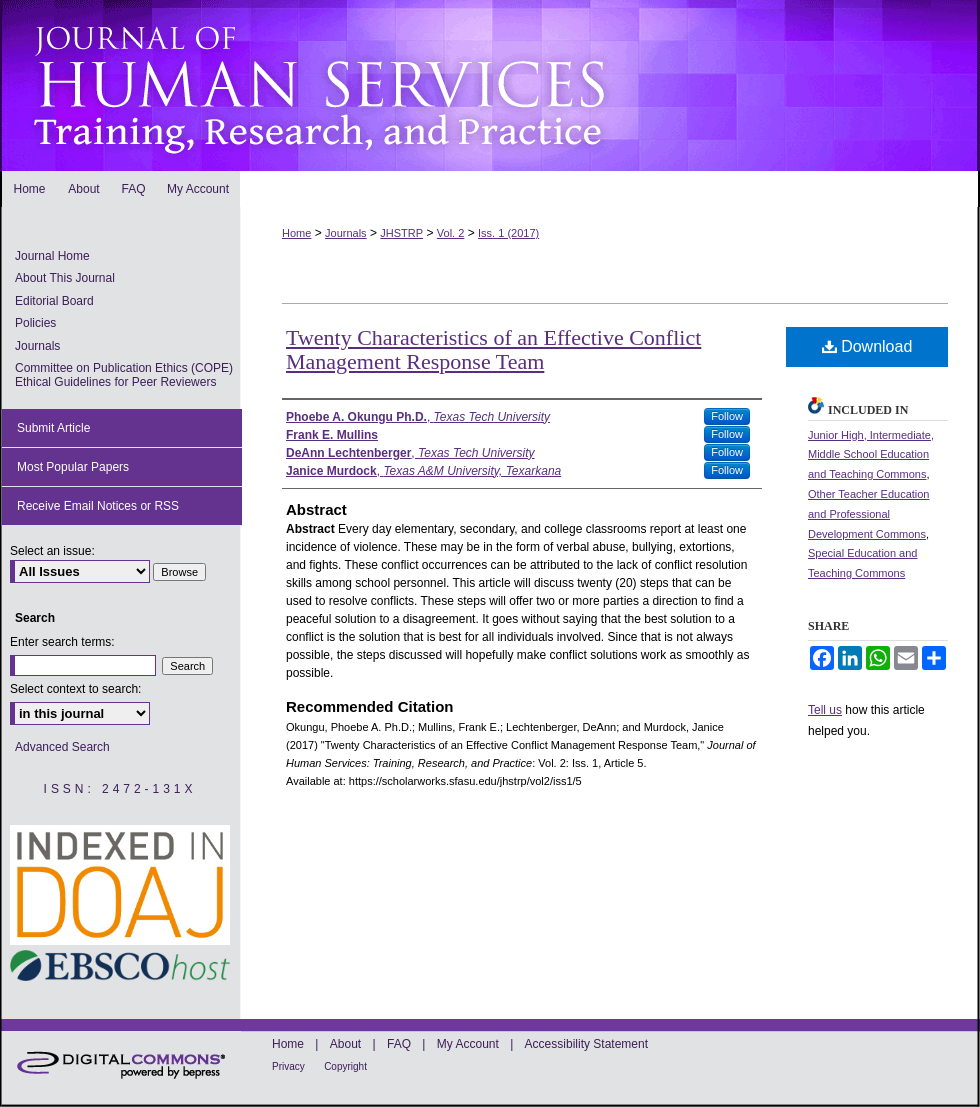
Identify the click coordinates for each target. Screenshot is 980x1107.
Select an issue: (52, 551)
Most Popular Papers (73, 467)
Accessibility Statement (586, 1044)
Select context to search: (75, 689)
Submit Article (53, 428)
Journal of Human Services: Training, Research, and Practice (490, 85)
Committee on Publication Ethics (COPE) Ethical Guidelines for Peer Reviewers (124, 375)
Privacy (288, 1066)
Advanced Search (62, 747)
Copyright (345, 1066)
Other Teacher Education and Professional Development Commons (868, 514)
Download (867, 346)
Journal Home (52, 256)
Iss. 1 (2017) (508, 233)
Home (296, 233)
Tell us (825, 710)
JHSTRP (401, 233)
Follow (727, 416)
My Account (468, 1044)
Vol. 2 (451, 233)
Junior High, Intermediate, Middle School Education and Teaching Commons (871, 455)
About (345, 1044)
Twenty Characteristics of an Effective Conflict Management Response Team (493, 349)
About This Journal (65, 278)
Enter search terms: (62, 642)
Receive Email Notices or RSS (98, 506)
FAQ (399, 1044)
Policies (35, 323)
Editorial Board (54, 301)
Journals (346, 233)
